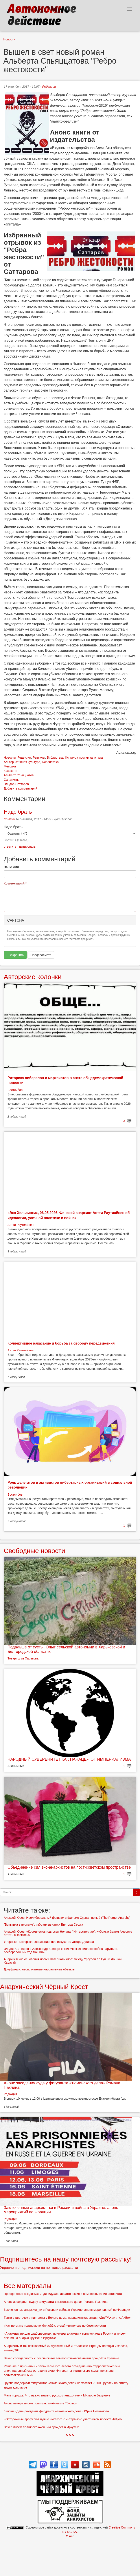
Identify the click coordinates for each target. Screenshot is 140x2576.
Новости (9, 39)
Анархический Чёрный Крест (44, 1986)
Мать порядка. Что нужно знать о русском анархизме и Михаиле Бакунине (57, 2395)
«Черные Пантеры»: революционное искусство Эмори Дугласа (49, 1941)
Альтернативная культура (22, 762)
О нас (70, 2536)
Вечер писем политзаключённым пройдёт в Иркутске (42, 2427)
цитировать (27, 846)
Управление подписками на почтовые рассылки (39, 2267)
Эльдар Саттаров (16, 784)
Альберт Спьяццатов (19, 775)
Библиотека (55, 757)
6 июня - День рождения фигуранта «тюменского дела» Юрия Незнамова (56, 2411)
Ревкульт (39, 757)
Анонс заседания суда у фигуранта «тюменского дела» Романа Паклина (62, 2085)
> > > (70, 2435)
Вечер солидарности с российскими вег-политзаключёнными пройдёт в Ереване (61, 2358)
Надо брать (18, 812)
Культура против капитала (84, 757)
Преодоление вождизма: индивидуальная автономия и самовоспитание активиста (63, 2294)
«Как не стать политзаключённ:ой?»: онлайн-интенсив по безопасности (55, 2325)
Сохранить (15, 955)
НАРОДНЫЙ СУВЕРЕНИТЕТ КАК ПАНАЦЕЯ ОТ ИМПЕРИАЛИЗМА (69, 1759)
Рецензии (24, 757)
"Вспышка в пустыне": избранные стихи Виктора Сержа (43, 1924)
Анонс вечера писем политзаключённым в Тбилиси (40, 2403)
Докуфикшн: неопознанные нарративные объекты (39, 1969)
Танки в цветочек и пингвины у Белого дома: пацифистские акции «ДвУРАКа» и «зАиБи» (67, 2317)
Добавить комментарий (20, 788)
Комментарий (15, 883)
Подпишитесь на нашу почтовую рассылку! (66, 2259)
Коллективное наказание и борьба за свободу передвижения (61, 1343)
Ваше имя (11, 867)
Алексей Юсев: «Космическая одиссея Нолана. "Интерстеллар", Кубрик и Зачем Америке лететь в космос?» (68, 1933)
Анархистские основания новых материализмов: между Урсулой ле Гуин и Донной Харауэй (63, 1960)
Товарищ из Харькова (23, 1658)
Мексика (10, 766)
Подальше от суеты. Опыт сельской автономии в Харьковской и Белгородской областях (66, 1649)
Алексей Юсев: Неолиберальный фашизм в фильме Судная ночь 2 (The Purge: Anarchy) (67, 1917)
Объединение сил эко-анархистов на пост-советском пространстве (69, 1867)
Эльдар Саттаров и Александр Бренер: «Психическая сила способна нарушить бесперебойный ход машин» (61, 1950)
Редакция (49, 86)
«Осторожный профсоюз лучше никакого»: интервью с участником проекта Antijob (63, 2419)
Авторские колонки (32, 976)
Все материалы (27, 2285)
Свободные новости (34, 1550)
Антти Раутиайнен (20, 1225)
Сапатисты (11, 779)
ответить (10, 846)
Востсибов (14, 1090)
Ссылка (9, 819)
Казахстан (11, 771)
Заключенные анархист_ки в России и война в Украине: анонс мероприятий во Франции (61, 2209)
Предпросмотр (40, 955)
